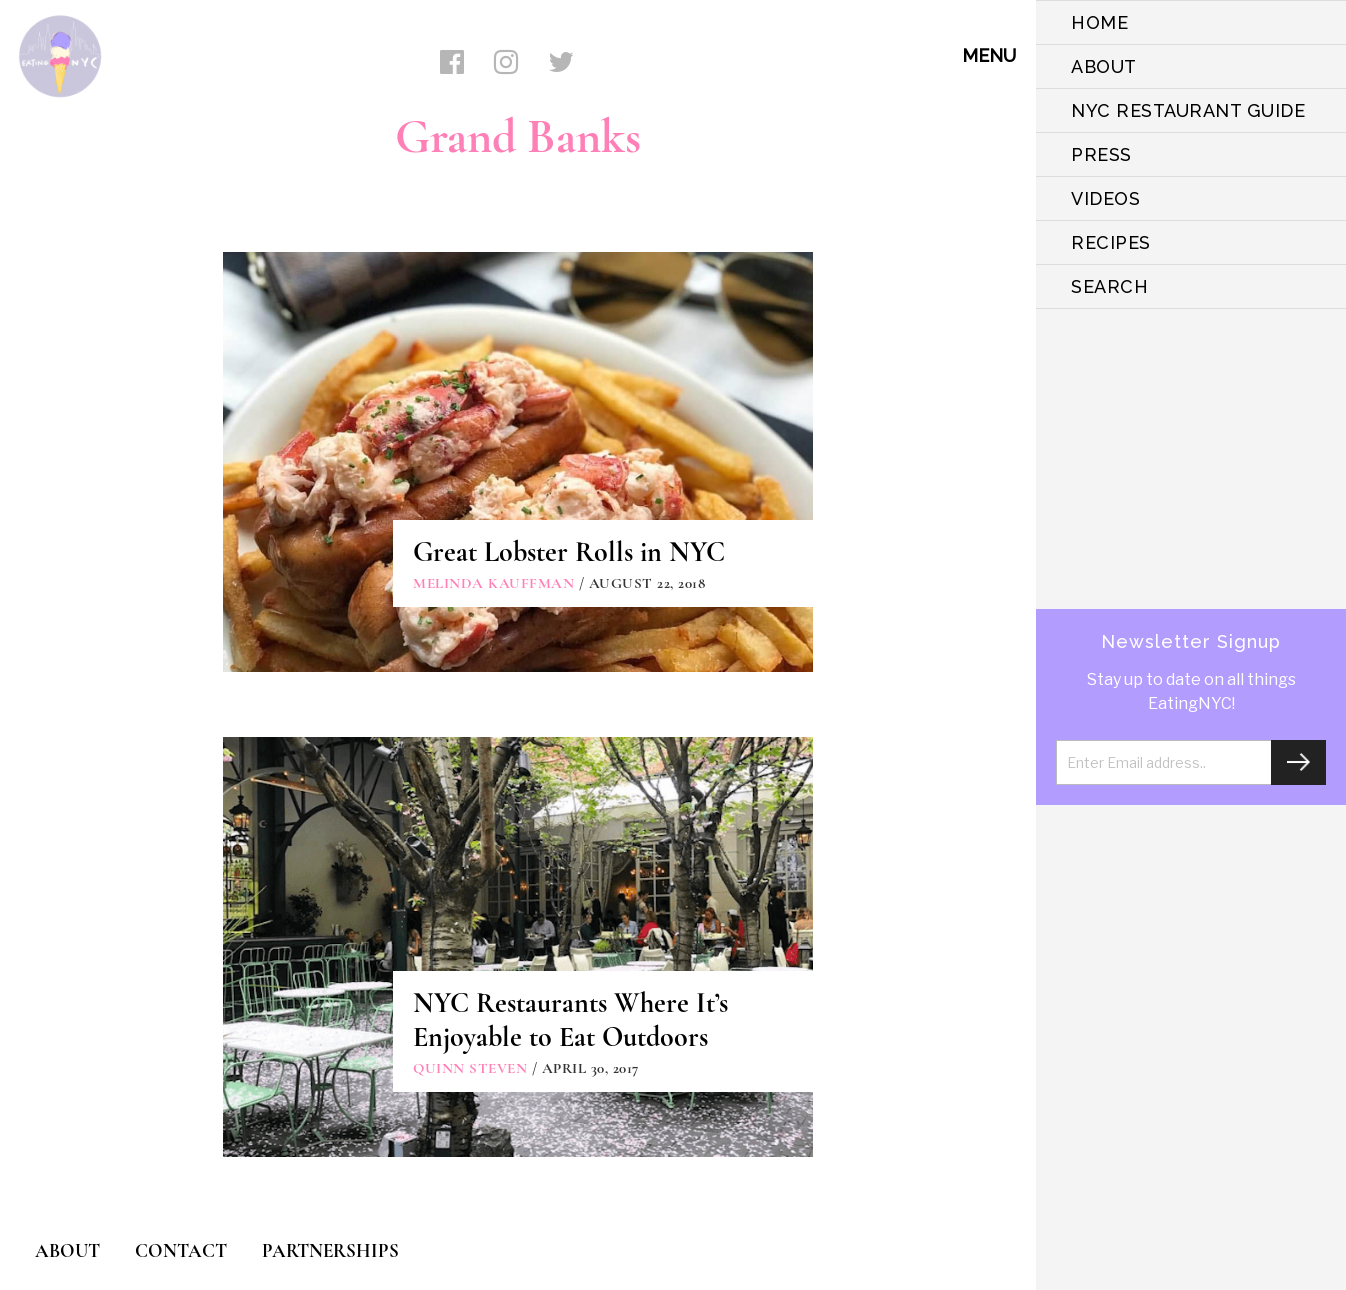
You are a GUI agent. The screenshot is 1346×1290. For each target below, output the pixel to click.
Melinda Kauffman (493, 583)
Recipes (1111, 242)
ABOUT (1104, 66)
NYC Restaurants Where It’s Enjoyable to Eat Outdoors (570, 1020)
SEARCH (1109, 286)
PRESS (1101, 154)
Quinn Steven (470, 1068)
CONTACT (181, 1250)
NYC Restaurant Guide (1188, 110)
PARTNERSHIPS (330, 1250)
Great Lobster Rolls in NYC (569, 552)
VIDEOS (1105, 198)
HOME (1099, 22)
